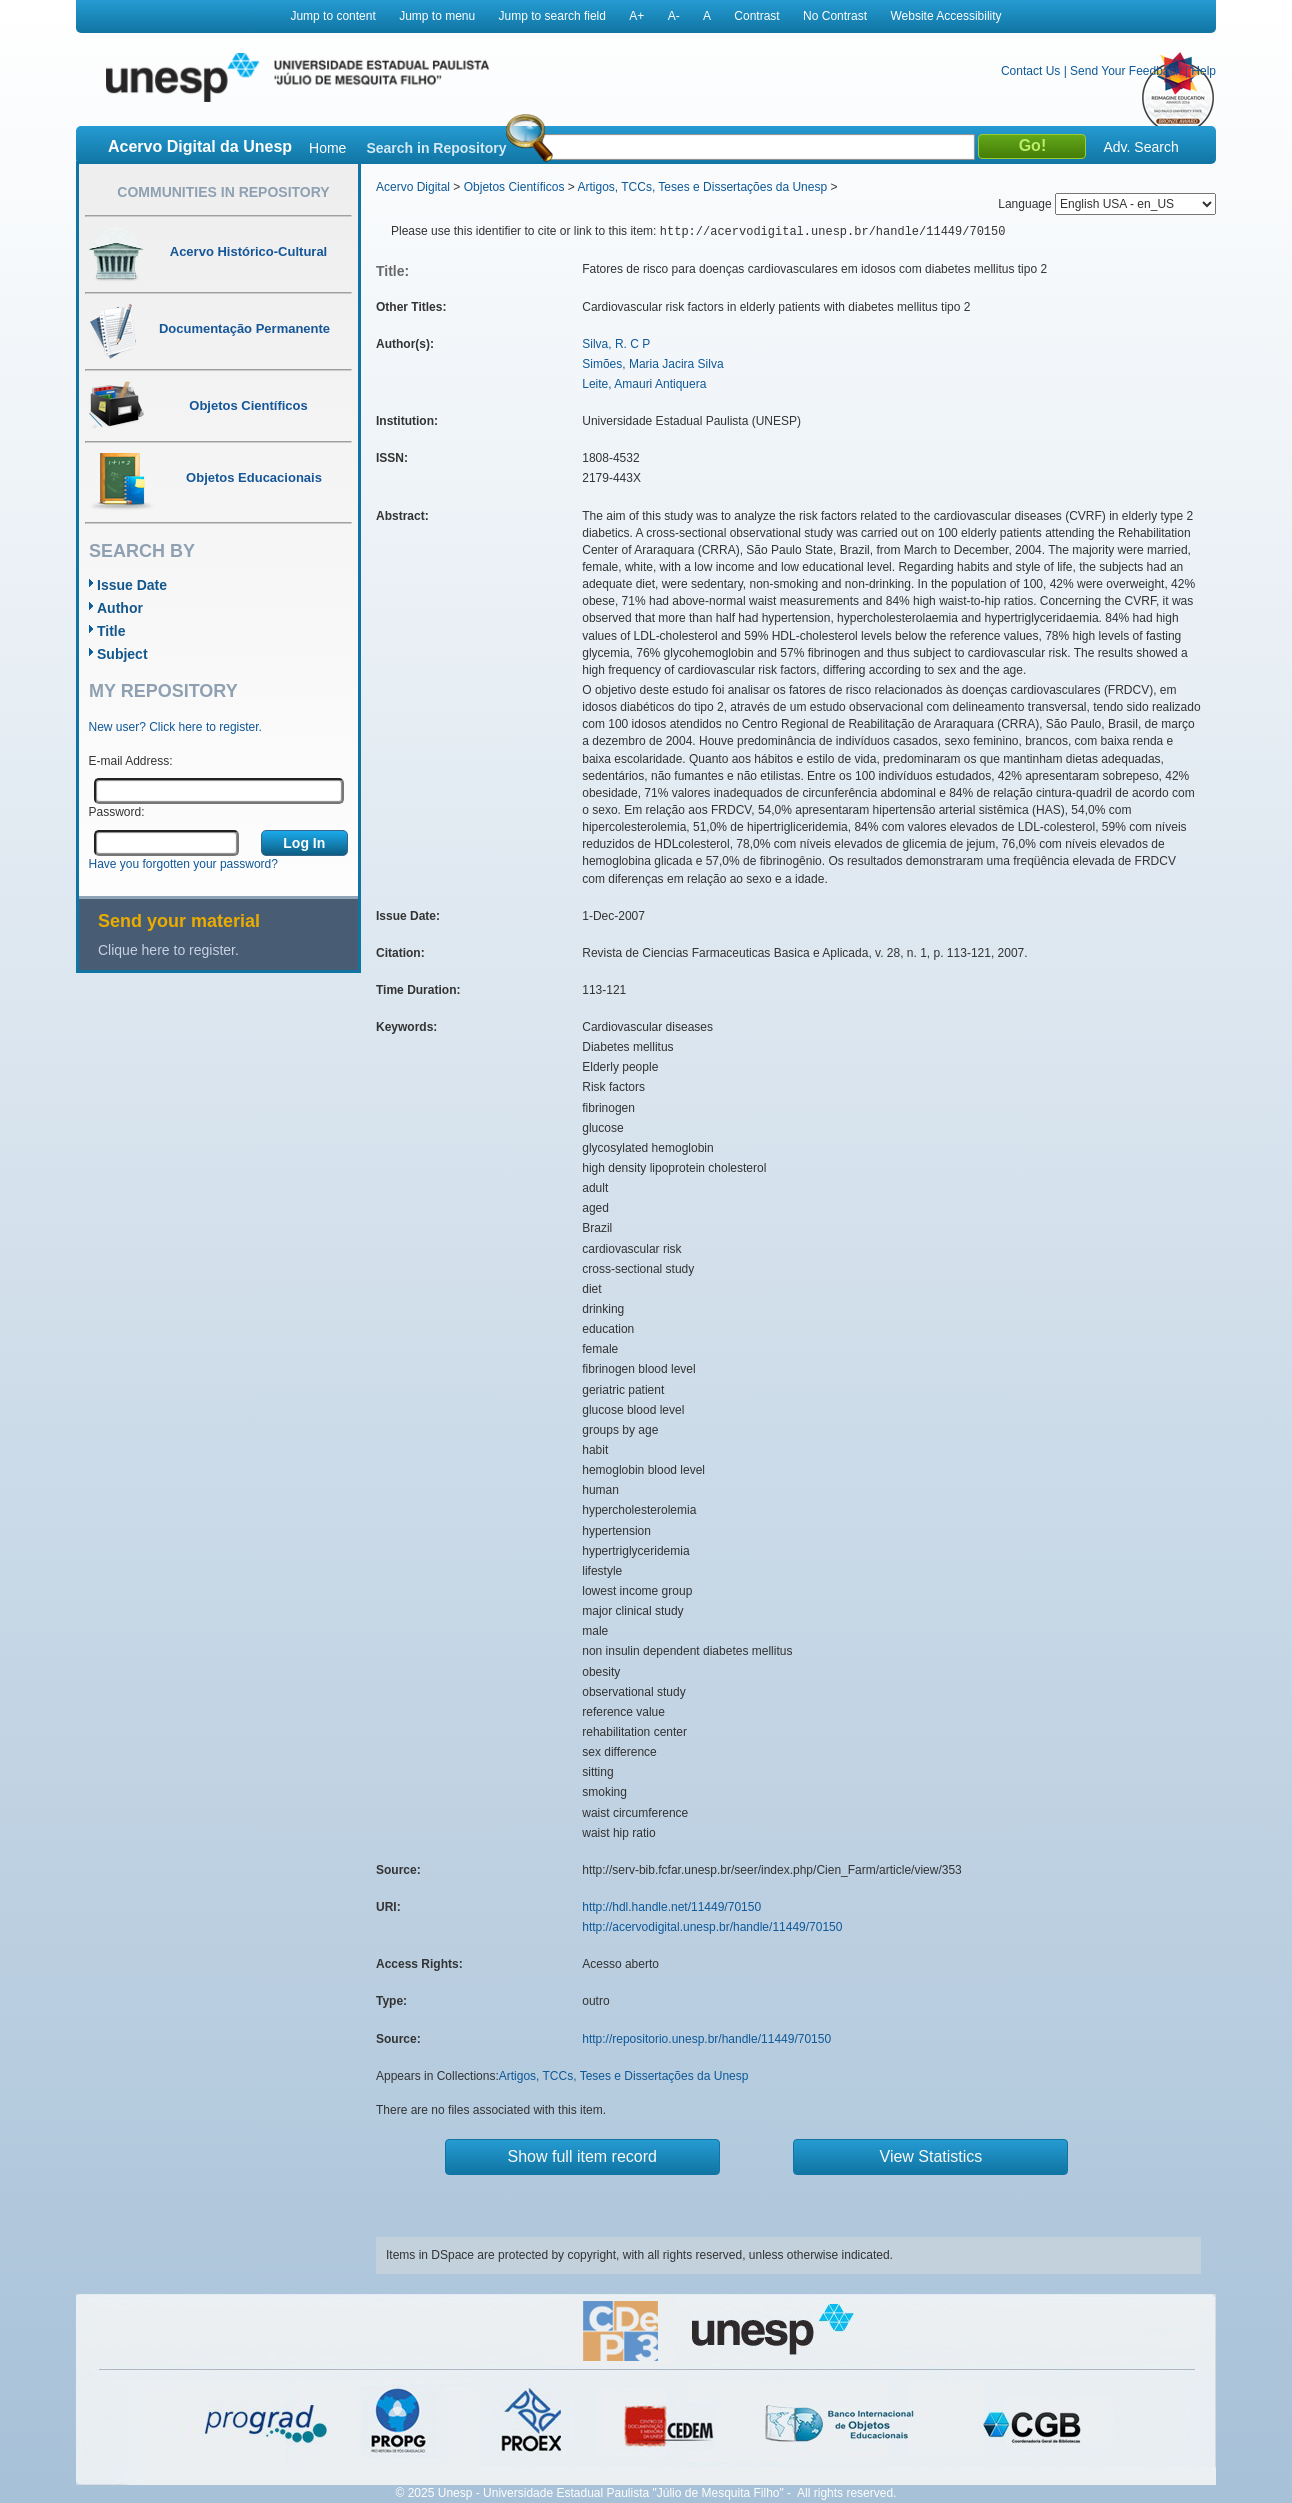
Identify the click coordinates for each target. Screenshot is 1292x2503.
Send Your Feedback (1125, 71)
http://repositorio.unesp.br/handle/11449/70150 (706, 2039)
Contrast (756, 16)
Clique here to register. (168, 950)
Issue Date (132, 585)
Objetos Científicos (514, 187)
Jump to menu (437, 16)
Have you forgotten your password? (183, 864)
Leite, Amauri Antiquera (644, 384)
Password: (117, 812)
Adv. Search (1140, 147)
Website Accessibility (945, 16)
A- (674, 16)
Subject (122, 654)
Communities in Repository (223, 192)
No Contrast (835, 16)
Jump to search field (552, 16)
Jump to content (332, 16)
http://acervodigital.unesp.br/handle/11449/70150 (712, 1927)
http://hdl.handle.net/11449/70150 (671, 1907)
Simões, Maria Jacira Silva (652, 364)
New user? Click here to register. (175, 727)
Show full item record (582, 2156)
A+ (636, 16)
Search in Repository (436, 148)
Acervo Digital (413, 187)
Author (120, 608)
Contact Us (1030, 71)
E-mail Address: (131, 761)
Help (1203, 71)
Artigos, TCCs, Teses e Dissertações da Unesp (702, 187)
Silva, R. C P (616, 344)
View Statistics (931, 2156)
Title (111, 631)
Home (327, 148)
